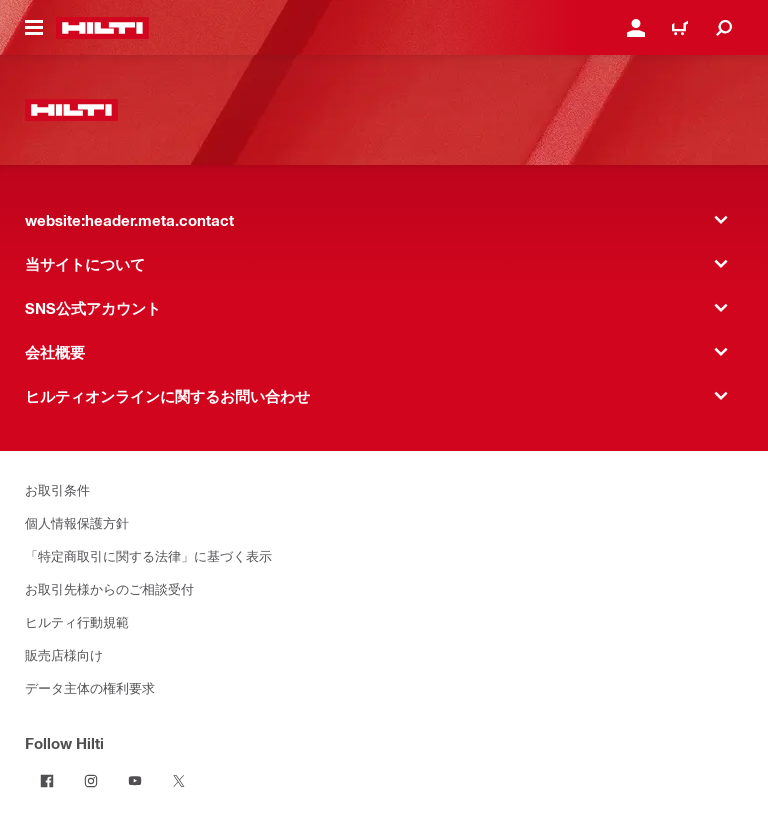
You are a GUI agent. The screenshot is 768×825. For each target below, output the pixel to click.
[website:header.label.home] (102, 28)
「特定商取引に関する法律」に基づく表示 (148, 555)
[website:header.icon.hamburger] (34, 28)
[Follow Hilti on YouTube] (135, 781)
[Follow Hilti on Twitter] (179, 781)
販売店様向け (64, 654)
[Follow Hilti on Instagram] (91, 781)
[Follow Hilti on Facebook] (47, 781)
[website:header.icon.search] (724, 28)
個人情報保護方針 (77, 522)
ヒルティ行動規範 (77, 621)
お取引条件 (57, 489)
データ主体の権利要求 (90, 687)
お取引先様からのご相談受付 (109, 588)
